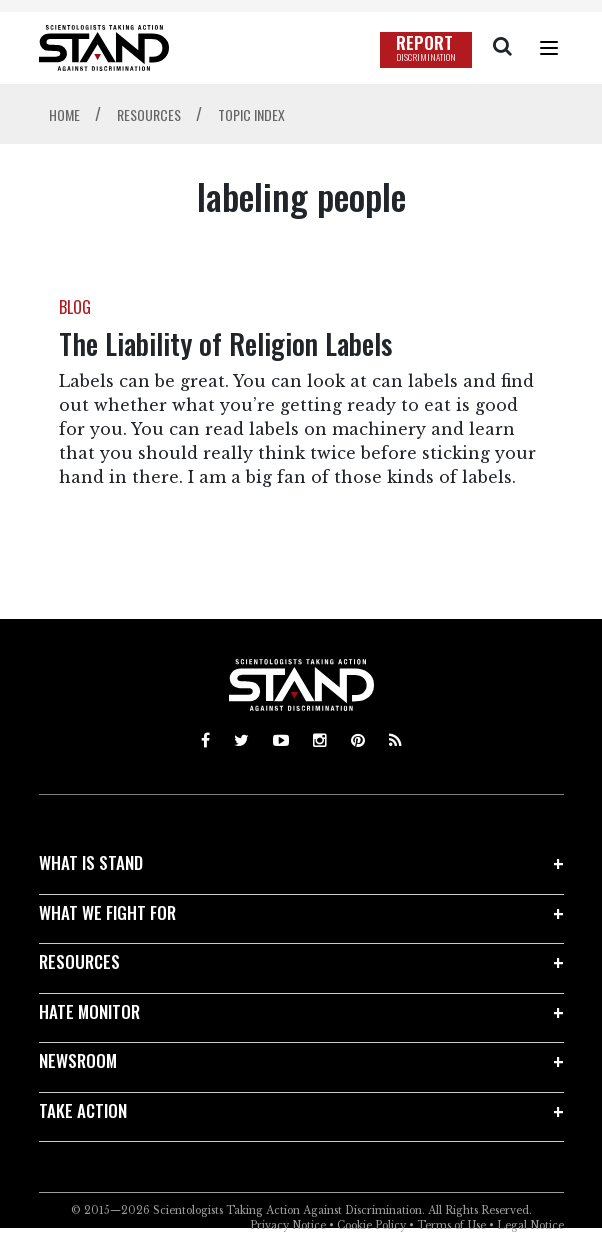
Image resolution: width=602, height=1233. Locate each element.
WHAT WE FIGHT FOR (107, 912)
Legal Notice (530, 1225)
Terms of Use (451, 1225)
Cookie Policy (371, 1225)
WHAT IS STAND (91, 862)
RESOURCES (79, 961)
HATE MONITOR (89, 1011)
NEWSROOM (78, 1060)
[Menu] (549, 48)
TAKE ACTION (83, 1110)
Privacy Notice (288, 1225)
